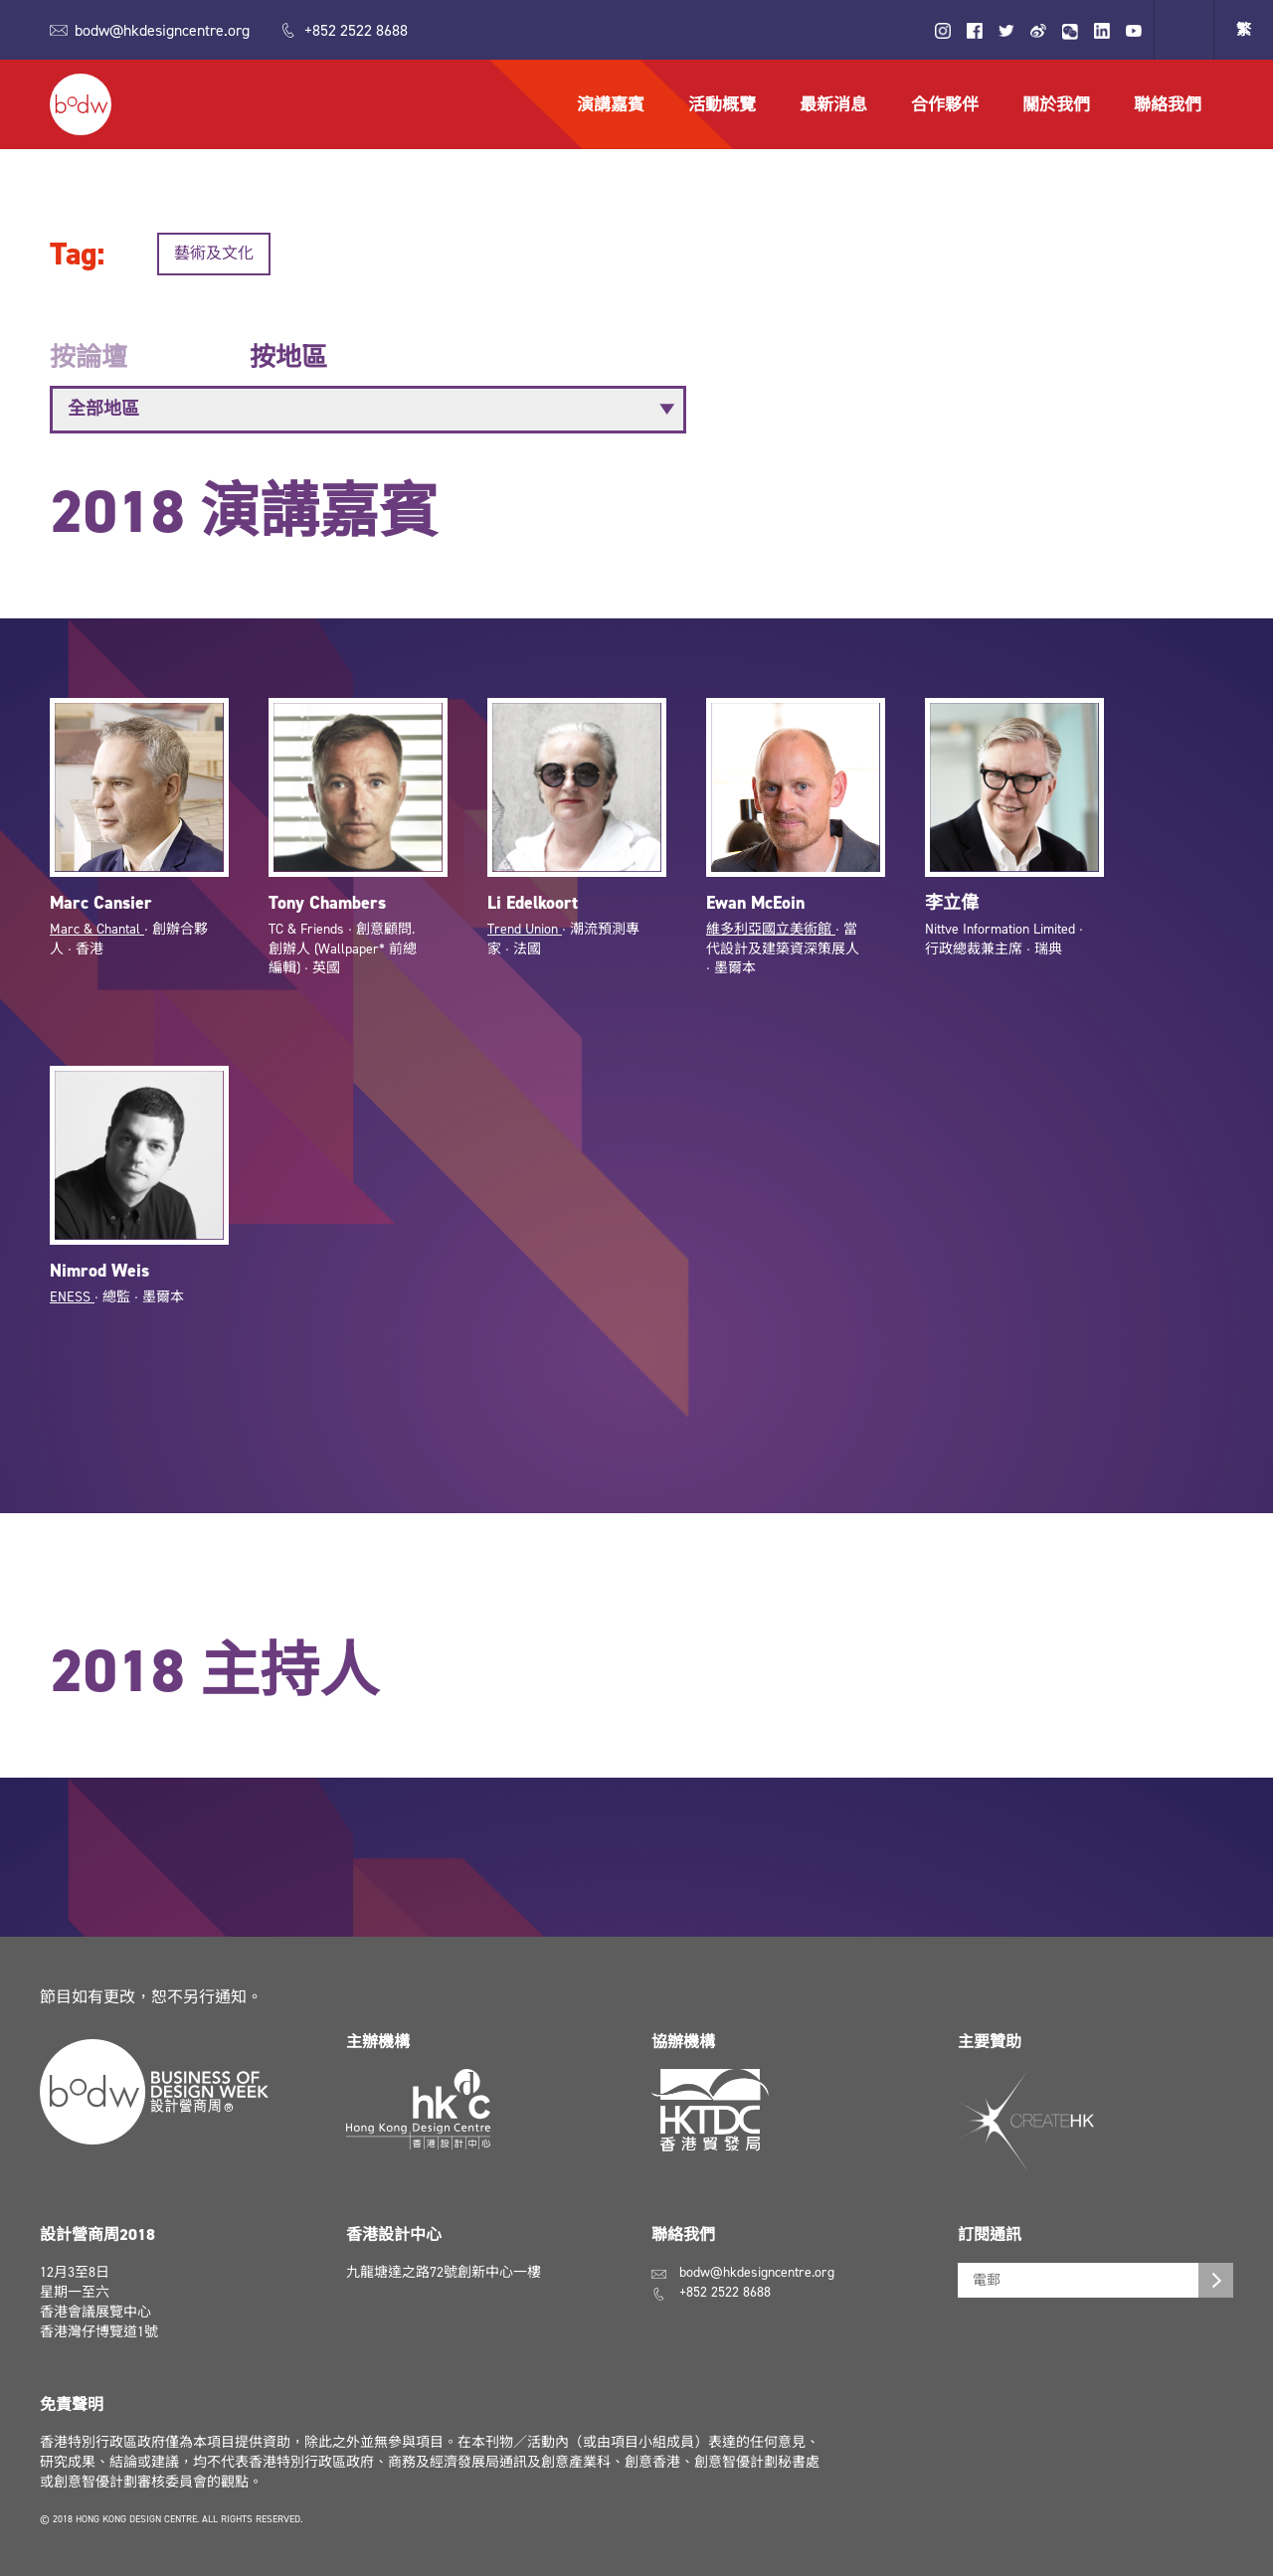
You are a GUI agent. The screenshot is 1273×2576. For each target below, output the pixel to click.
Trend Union (524, 939)
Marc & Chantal (97, 939)
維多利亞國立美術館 (770, 939)
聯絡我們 (1167, 104)
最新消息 (833, 104)
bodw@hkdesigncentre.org (162, 30)
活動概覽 (722, 104)
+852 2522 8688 (356, 30)
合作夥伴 (945, 104)
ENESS (72, 1306)
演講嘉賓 (610, 104)
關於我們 (1056, 104)
